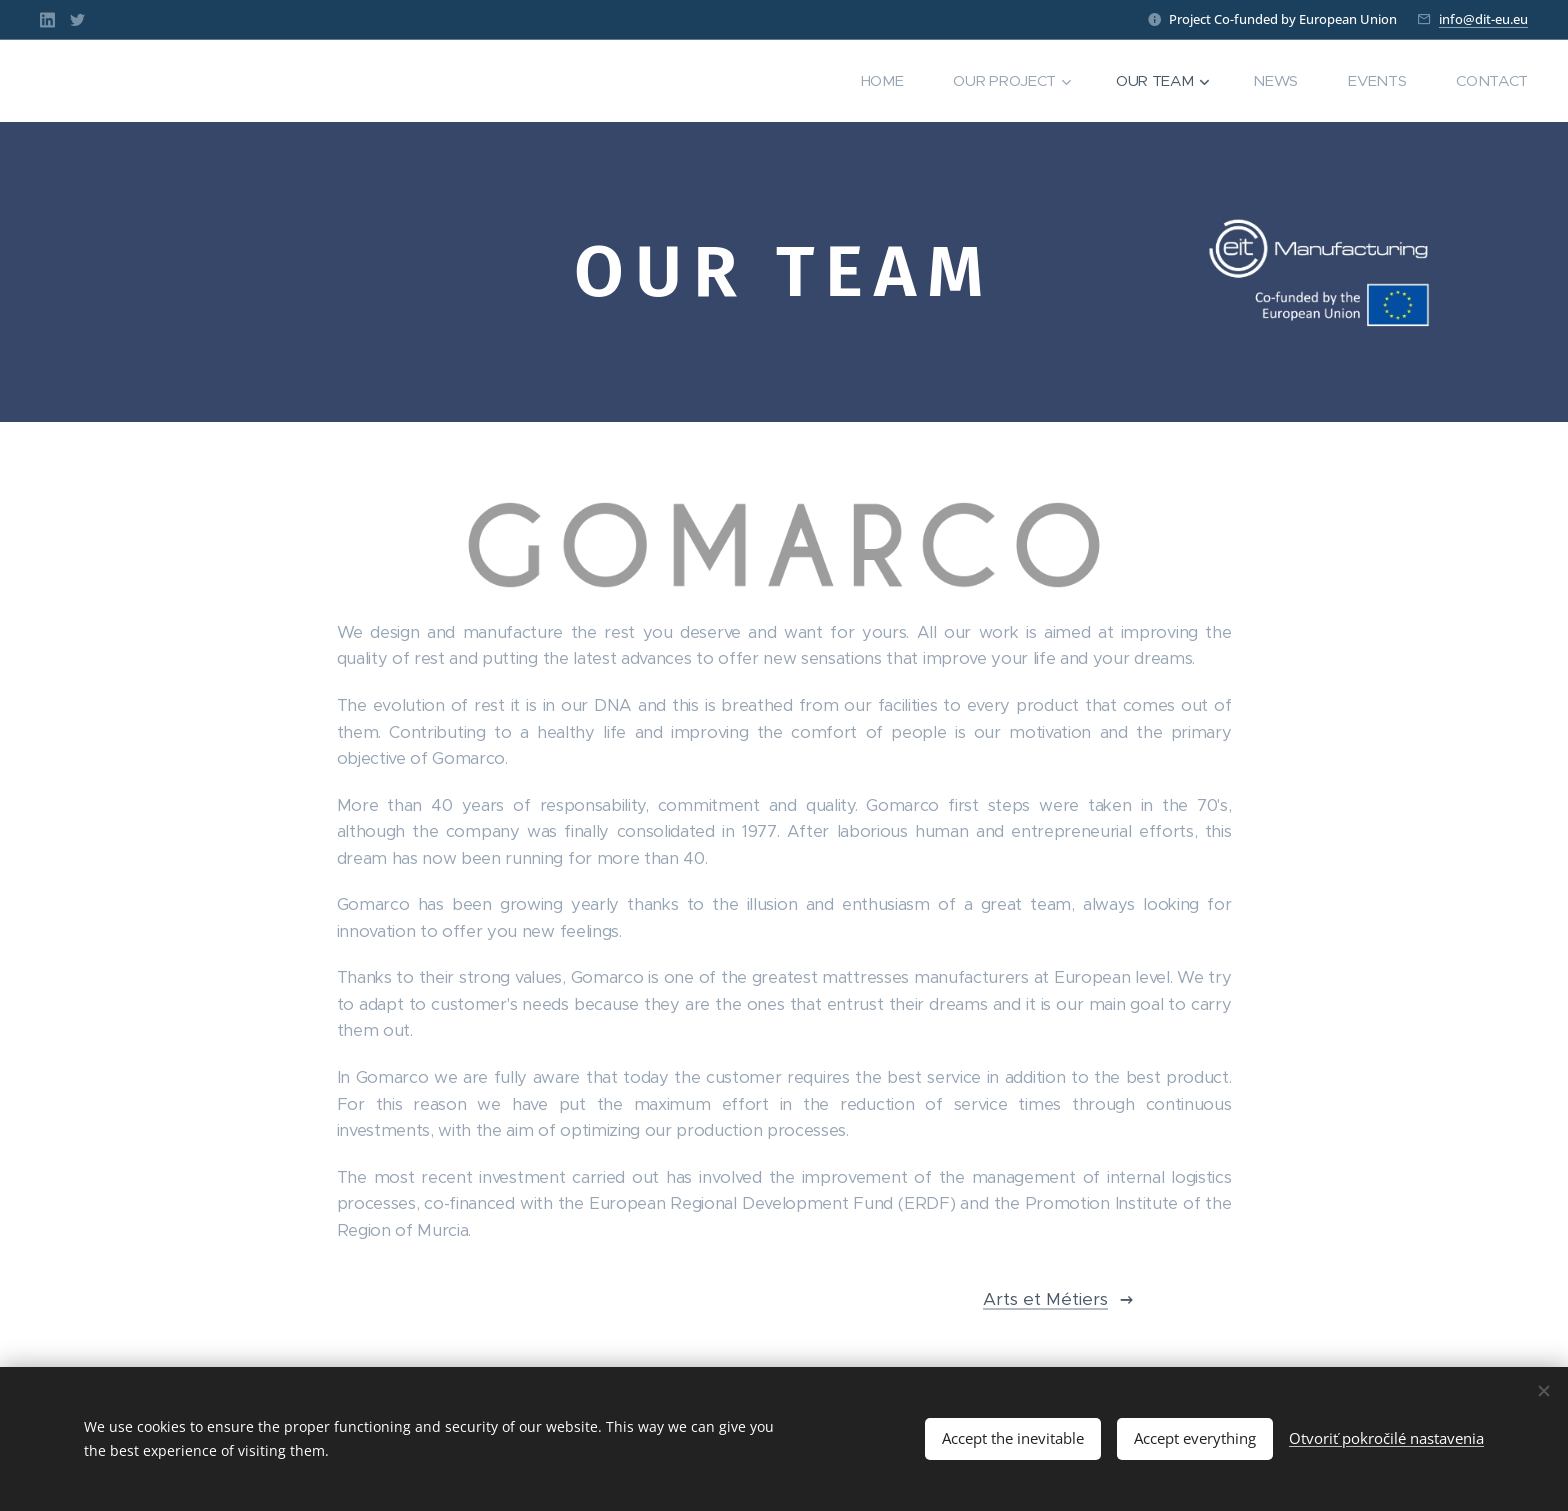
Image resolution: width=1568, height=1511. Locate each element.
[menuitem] (880, 81)
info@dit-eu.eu (1483, 19)
